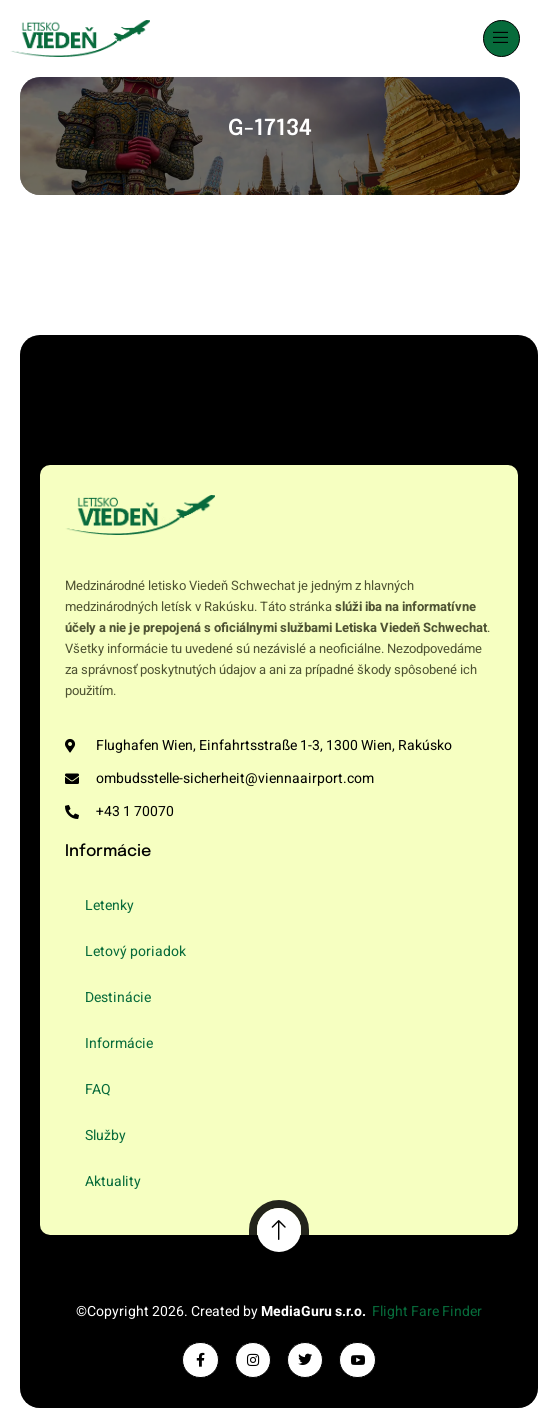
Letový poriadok (135, 951)
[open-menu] (502, 38)
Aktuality (113, 1181)
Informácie (119, 1043)
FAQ (98, 1089)
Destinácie (118, 997)
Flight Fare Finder (427, 1311)
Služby (105, 1135)
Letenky (109, 905)
